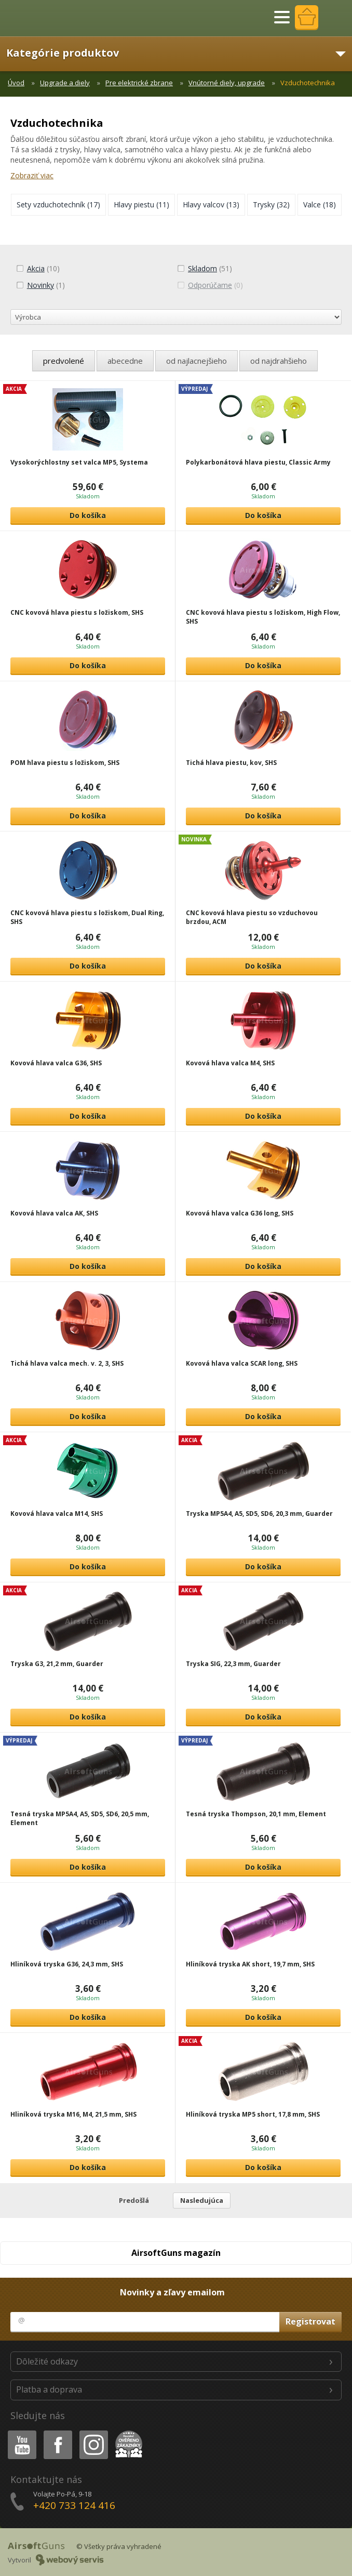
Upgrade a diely (65, 82)
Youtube (19, 2432)
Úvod (16, 82)
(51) (204, 268)
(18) (319, 204)
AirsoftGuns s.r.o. (44, 18)
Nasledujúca (201, 2200)
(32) (271, 204)
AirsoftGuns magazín (176, 2252)
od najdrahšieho (278, 360)
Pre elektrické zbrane (139, 82)
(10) (38, 268)
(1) (40, 285)
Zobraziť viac (31, 175)
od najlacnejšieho (196, 360)
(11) (141, 204)
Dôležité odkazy (47, 2361)
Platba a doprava (49, 2389)
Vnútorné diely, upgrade (226, 82)
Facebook (57, 2432)
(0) (210, 285)
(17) (58, 204)
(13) (211, 204)
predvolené (63, 360)
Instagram (92, 2432)
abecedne (125, 360)
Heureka (126, 2432)
